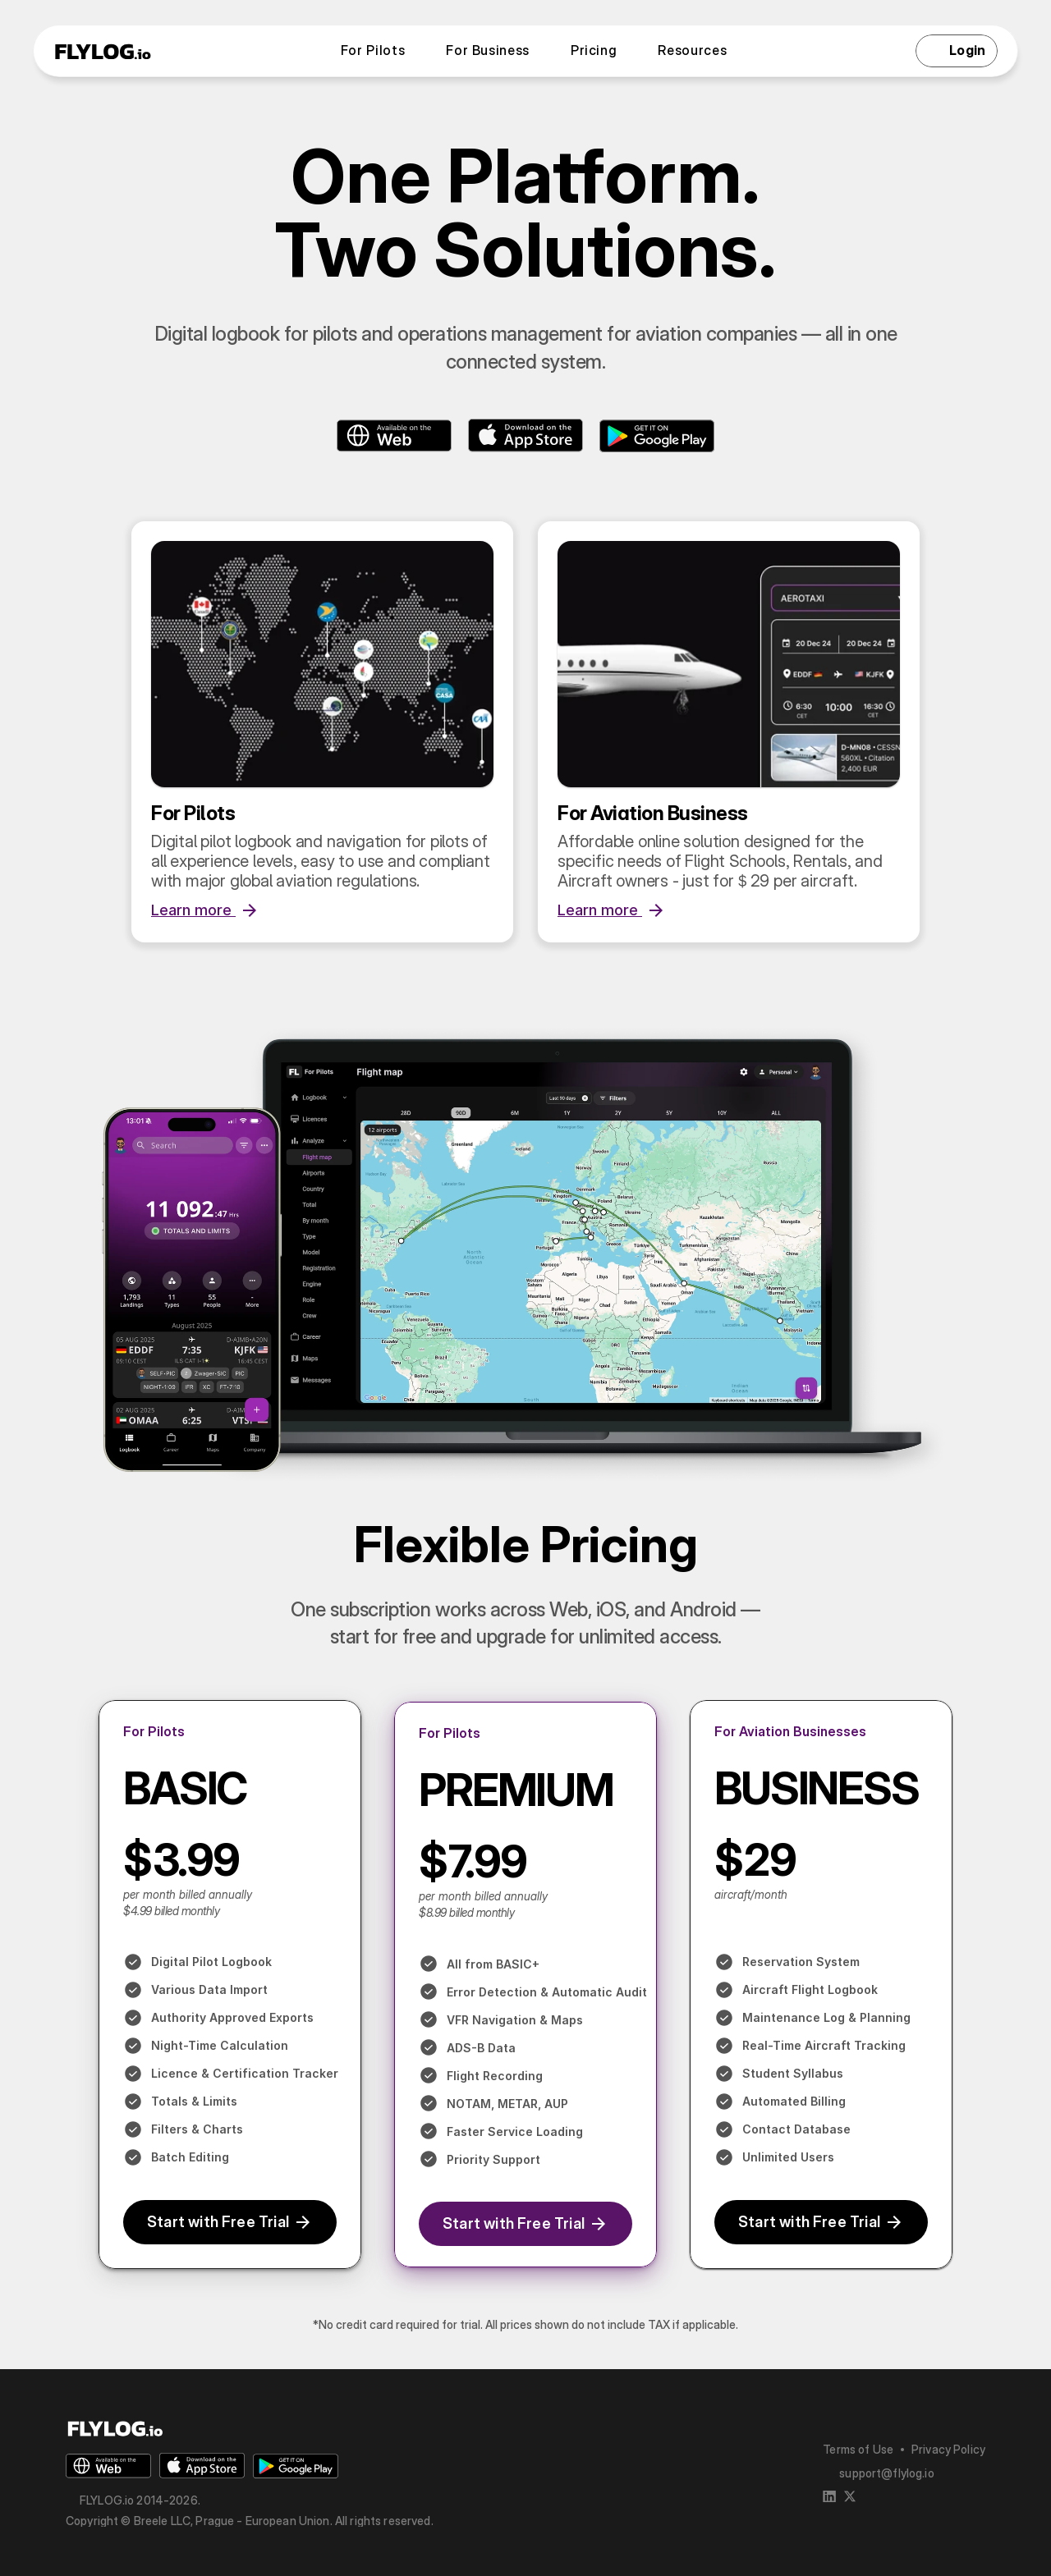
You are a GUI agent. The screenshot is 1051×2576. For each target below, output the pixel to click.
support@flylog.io (886, 2473)
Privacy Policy (948, 2449)
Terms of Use (858, 2449)
